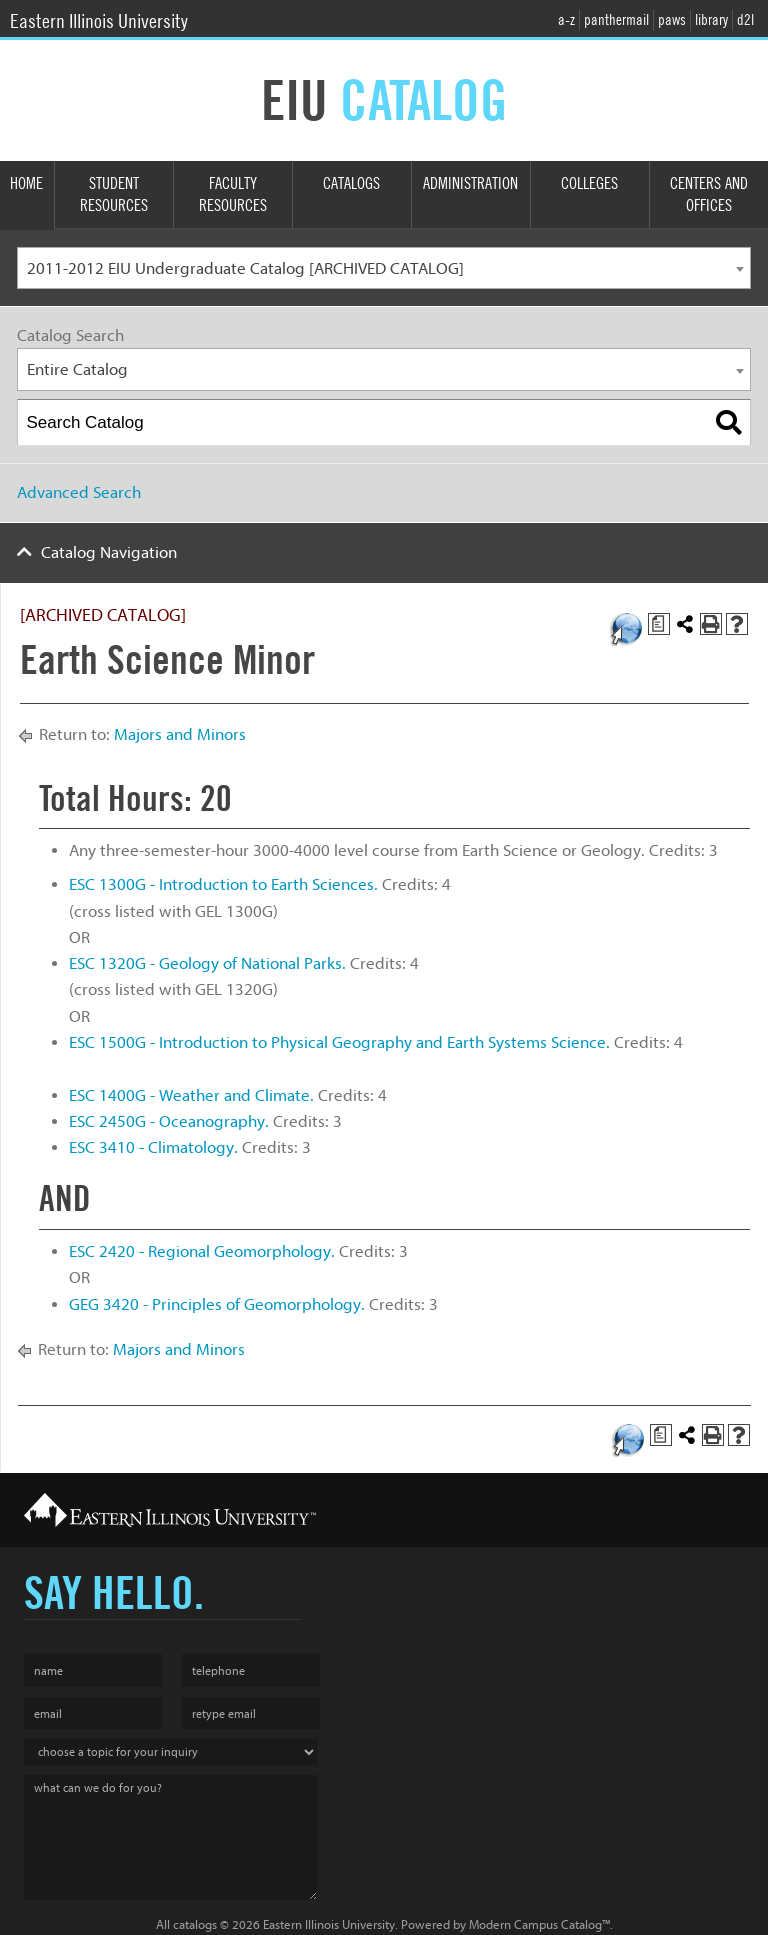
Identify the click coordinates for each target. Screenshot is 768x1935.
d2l (745, 20)
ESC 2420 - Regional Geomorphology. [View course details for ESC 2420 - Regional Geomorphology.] (202, 1251)
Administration (470, 183)
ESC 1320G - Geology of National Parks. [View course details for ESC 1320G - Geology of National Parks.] (207, 963)
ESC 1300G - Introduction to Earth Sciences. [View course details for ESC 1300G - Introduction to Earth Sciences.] (223, 884)
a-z (566, 20)
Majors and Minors (180, 734)
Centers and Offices (709, 195)
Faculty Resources (233, 195)
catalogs (195, 1924)
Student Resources (114, 195)
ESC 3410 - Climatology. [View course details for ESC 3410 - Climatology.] (153, 1147)
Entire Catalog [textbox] (77, 369)
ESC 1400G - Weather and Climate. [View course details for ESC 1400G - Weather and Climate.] (191, 1095)
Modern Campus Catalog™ (539, 1924)
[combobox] (384, 268)
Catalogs (351, 183)
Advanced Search (79, 492)
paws (672, 20)
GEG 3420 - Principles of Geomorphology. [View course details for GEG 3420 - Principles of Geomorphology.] (217, 1304)
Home (26, 183)
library (711, 20)
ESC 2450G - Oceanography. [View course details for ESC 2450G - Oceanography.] (169, 1121)
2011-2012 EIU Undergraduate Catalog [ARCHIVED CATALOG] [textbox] (245, 268)
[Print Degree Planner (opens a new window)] (659, 624)
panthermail (616, 20)
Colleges (589, 183)
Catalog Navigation (109, 552)
